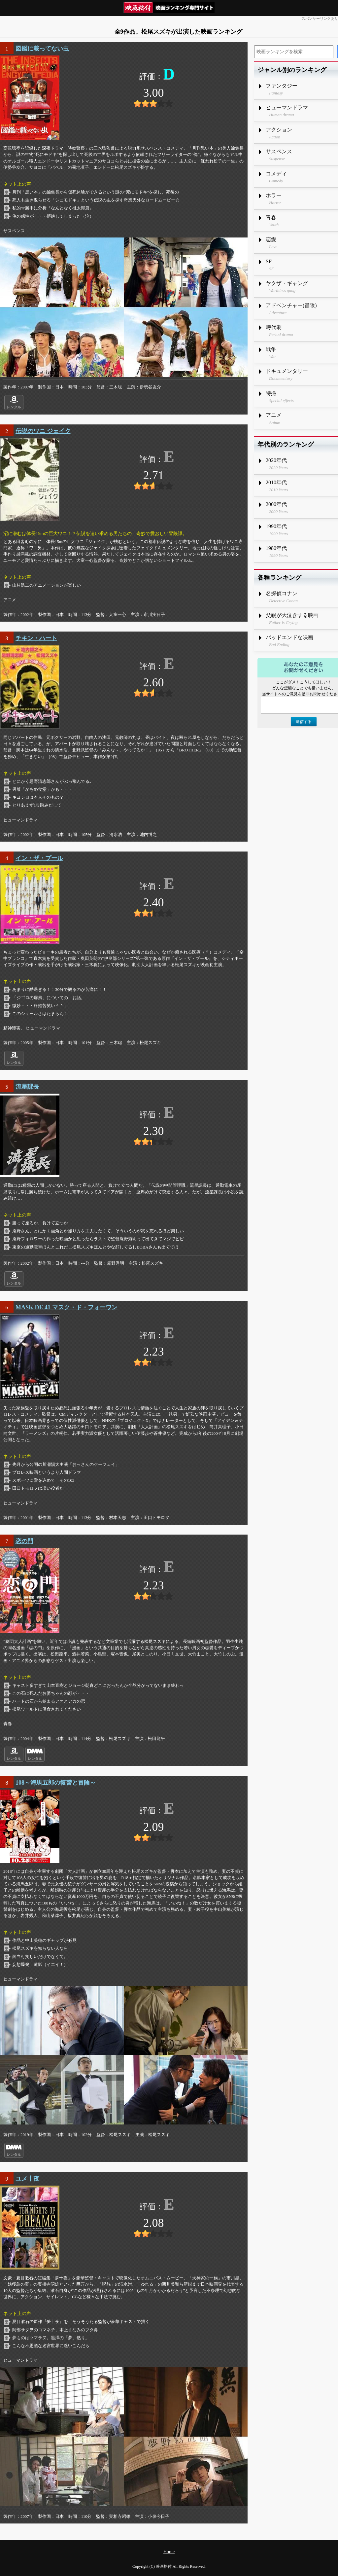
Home (169, 2551)
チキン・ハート (36, 638)
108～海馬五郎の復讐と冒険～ (56, 1782)
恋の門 (24, 1541)
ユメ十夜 (27, 2178)
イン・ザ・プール (39, 858)
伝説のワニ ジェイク (43, 431)
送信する (304, 721)
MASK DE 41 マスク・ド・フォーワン (67, 1307)
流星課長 (27, 1086)
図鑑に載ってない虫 (42, 48)
